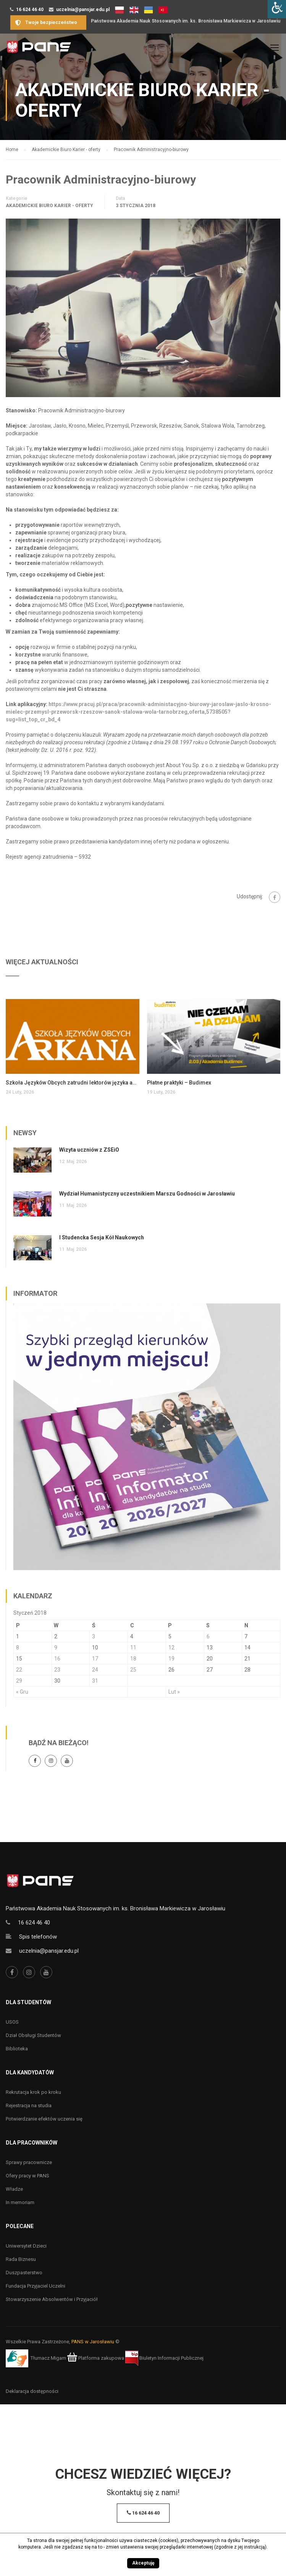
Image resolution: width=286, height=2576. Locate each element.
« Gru (22, 1692)
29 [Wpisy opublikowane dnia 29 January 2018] (19, 1681)
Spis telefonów (38, 1936)
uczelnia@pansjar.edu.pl (83, 9)
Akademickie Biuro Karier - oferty (49, 205)
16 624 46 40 (30, 9)
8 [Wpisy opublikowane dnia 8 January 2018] (17, 1647)
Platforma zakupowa (95, 2358)
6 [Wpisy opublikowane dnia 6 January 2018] (208, 1636)
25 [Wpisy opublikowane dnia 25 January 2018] (133, 1670)
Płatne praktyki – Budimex (179, 1083)
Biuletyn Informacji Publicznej (164, 2358)
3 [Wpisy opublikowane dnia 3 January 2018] (93, 1636)
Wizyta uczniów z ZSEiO (89, 1150)
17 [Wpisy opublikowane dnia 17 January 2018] (95, 1659)
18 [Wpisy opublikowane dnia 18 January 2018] (133, 1659)
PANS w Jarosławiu (92, 2341)
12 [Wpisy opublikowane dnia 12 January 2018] (171, 1647)
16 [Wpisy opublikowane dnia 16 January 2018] (57, 1659)
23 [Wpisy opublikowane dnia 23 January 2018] (57, 1670)
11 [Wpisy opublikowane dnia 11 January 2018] (133, 1647)
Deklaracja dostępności (32, 2391)
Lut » (174, 1692)
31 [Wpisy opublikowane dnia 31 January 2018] (95, 1681)
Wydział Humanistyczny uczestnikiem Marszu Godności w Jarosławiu (147, 1194)
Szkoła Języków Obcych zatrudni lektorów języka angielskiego (72, 1083)
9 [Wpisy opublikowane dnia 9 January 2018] (55, 1647)
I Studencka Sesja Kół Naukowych (101, 1237)
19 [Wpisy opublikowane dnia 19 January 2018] (171, 1659)
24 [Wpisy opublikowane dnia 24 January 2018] (95, 1670)
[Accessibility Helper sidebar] (277, 9)
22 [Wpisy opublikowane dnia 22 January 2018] (19, 1670)
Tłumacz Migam (48, 2358)
